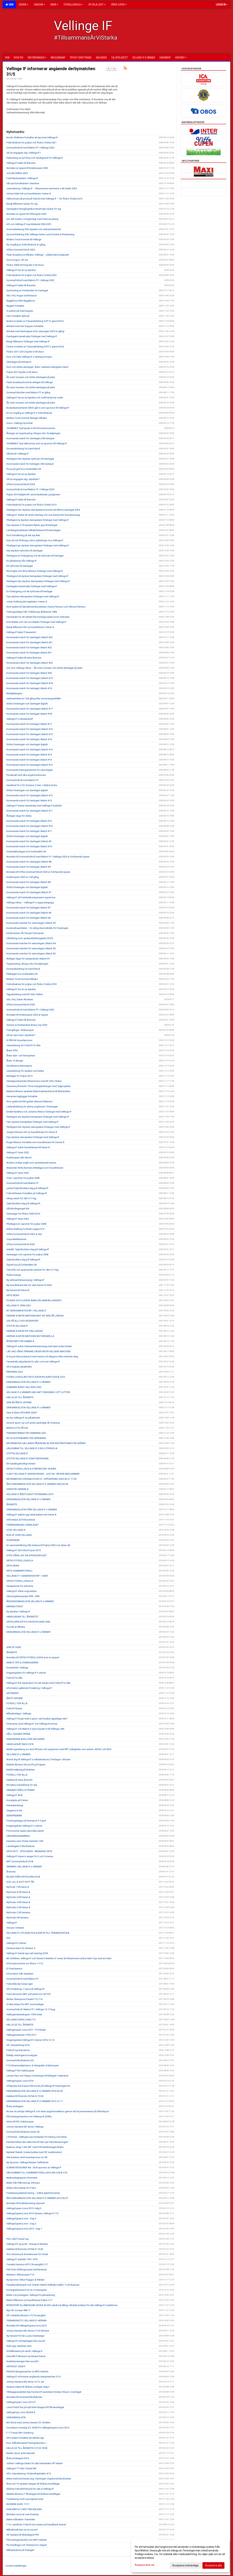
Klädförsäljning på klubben (20, 1769)
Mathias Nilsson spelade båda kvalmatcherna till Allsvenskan (38, 1091)
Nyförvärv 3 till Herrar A (18, 1907)
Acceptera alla (213, 2565)
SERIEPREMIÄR (14, 1815)
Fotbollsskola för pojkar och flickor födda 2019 (31, 504)
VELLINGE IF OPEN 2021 (18, 1305)
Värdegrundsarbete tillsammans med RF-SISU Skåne (34, 1081)
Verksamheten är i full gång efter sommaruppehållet (33, 698)
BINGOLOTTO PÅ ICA (17, 1428)
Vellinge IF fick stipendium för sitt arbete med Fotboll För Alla (38, 1683)
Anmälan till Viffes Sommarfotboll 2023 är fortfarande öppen (38, 872)
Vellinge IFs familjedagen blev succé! (25, 2341)
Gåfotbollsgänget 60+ (17, 1208)
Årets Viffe (12, 1050)
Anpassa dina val (144, 2564)
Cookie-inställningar (15, 2565)
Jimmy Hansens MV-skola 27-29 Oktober (27, 2330)
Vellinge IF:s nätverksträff (19, 719)
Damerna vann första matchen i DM (24, 1841)
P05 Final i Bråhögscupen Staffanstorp (26, 2269)
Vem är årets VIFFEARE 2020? (21, 1412)
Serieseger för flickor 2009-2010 (23, 1213)
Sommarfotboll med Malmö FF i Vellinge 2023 (30, 1009)
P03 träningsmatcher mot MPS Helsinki (26, 2539)
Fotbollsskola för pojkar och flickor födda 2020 (31, 275)
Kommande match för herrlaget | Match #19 (29, 688)
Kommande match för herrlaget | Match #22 (29, 647)
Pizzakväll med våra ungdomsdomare (26, 775)
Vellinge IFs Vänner (16, 1943)
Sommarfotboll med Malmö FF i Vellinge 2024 (30, 489)
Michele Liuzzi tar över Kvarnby (22, 2514)
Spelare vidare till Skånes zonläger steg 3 (28, 2386)
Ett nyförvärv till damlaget (19, 566)
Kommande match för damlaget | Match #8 (28, 861)
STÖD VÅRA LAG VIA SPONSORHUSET (26, 1555)
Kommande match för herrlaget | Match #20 (29, 673)
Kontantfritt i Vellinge (17, 1667)
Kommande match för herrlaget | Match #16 (29, 739)
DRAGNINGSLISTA (16, 2417)
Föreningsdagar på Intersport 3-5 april (26, 1820)
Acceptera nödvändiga (185, 2565)
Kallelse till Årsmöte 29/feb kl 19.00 (24, 2096)
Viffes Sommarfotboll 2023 (20, 1004)
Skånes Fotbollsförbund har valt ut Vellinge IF (30, 2488)
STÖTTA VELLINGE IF (17, 1326)
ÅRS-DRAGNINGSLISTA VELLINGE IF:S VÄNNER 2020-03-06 (37, 1484)
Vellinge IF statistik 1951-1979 (21, 2259)
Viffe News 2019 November (20, 1519)
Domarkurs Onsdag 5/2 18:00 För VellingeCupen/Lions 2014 (37, 2427)
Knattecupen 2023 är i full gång (22, 877)
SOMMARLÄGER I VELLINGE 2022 (24, 1387)
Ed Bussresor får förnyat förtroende (25, 933)
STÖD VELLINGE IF (16, 1530)
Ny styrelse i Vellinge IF (18, 1611)
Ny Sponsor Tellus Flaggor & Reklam (25, 2279)
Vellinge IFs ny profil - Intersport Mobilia (27, 2244)
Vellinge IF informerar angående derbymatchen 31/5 (33, 2376)
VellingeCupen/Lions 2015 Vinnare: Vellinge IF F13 (32, 2213)
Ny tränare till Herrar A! (17, 1290)
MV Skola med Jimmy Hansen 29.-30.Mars (28, 2422)
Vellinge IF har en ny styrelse (21, 270)
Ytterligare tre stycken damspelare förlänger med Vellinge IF (37, 520)
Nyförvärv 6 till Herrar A (18, 1892)
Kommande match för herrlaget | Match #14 (29, 759)
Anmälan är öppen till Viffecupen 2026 (26, 214)
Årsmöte (10, 1871)
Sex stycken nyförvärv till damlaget (24, 550)
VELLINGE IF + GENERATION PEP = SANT (27, 1575)
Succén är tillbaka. (15, 1626)
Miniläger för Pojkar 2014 (19, 1076)
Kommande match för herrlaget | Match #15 (29, 754)
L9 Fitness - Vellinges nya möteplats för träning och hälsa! (36, 2137)
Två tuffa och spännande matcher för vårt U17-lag (32, 1269)
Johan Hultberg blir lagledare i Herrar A (26, 601)
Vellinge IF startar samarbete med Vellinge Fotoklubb (34, 805)
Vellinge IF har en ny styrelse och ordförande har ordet (34, 397)
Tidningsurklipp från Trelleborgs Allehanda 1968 (31, 611)
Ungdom (39, 4)
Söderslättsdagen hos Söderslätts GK (26, 851)
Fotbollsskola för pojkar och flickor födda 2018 (31, 984)
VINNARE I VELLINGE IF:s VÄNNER (24, 1866)
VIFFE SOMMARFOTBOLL (19, 1570)
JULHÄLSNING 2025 (17, 173)
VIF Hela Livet (97, 4)
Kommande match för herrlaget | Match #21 (29, 652)
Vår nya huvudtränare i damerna (22, 183)
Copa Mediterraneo (16, 1239)
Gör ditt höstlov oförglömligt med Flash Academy (32, 219)
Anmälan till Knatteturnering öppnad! (25, 2203)
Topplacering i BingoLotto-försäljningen (27, 963)
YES (8, 1938)
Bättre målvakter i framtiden (20, 2519)
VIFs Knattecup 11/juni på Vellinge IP (25, 1989)
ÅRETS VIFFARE (14, 1698)
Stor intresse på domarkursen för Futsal (27, 2254)
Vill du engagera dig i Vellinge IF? (23, 152)
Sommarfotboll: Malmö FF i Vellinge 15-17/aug (30, 2009)
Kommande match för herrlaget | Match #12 (29, 821)
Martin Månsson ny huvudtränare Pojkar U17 (29, 2300)
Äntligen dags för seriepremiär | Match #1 (28, 958)
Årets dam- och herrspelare (20, 1055)
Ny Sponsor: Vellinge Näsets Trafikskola (27, 2162)
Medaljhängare (14, 693)
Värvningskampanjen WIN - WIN (23, 1596)
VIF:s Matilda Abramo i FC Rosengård (26, 2315)
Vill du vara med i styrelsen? (20, 1035)
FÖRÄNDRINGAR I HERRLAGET (22, 1524)
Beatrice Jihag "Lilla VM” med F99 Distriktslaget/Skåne (35, 2147)
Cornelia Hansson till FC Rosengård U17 (27, 2264)
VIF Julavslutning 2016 (18, 2045)
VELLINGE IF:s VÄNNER (18, 1754)
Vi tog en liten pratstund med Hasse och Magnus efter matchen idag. (42, 1356)
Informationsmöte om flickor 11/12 (24, 1963)
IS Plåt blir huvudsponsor (19, 1040)
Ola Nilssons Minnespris (19, 1065)
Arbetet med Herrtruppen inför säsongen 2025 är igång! (35, 331)
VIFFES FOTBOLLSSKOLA (19, 1560)
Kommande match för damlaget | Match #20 (29, 662)
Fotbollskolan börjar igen (19, 1984)
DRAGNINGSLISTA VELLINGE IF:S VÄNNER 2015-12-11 (34, 2101)
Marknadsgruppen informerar (21, 2177)
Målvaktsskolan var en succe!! (22, 2529)
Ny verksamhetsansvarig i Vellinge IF (25, 1280)
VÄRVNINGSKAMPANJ (18, 1836)
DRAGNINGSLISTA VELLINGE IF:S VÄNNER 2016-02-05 (34, 2091)
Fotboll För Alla (14, 1677)
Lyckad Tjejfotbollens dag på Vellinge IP (27, 1188)
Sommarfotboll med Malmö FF (22, 780)
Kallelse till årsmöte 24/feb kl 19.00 (24, 2249)
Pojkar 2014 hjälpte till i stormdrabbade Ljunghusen (33, 494)
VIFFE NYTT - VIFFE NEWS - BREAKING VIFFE (29, 1851)
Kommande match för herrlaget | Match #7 (28, 907)
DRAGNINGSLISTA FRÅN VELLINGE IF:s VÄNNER (31, 1509)
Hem (9, 4)
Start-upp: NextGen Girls (18, 2346)
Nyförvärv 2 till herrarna (18, 1912)
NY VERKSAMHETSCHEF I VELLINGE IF (26, 1310)
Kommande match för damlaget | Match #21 (29, 642)
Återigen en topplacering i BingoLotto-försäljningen (33, 433)
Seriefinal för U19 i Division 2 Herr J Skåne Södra (31, 785)
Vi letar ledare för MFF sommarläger (25, 2004)
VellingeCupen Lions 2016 (19, 2080)
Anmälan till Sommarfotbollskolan (24, 2397)
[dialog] (180, 2556)
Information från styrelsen (19, 1973)
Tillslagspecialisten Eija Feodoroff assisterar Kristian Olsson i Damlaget (43, 2392)
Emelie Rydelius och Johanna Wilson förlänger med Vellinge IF (39, 1111)
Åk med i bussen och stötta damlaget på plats (30, 377)
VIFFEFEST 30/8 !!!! (15, 2366)
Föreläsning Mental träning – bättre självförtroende (33, 2193)
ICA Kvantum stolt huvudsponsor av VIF (27, 2157)
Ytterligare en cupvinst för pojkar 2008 (26, 1224)
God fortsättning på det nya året (23, 535)
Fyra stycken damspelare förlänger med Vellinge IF (32, 596)
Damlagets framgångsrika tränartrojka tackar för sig (33, 208)
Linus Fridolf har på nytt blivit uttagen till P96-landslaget (35, 2407)
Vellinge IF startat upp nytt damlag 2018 (27, 1953)
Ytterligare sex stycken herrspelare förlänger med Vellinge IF (37, 1116)
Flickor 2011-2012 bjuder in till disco (25, 351)
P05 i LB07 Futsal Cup (17, 2239)
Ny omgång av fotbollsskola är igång (25, 244)
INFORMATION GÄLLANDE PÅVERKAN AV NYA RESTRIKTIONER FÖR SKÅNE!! (46, 1443)
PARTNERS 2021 (14, 1371)
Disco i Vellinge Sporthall (19, 423)
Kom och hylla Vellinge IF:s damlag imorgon (29, 356)
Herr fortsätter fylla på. (18, 316)
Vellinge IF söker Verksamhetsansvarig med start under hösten (39, 1346)
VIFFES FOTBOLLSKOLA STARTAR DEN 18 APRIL (31, 1468)
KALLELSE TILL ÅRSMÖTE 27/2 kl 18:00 (26, 2448)
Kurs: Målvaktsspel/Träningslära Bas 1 (26, 2443)
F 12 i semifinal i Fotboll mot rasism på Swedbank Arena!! (36, 2524)
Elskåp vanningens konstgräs (21, 2055)
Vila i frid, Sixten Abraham (19, 999)
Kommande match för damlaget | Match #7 (28, 892)
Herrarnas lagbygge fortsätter (21, 1096)
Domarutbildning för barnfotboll (23, 448)
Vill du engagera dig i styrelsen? (23, 479)
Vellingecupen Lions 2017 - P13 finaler (26, 2029)
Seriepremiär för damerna (19, 1586)
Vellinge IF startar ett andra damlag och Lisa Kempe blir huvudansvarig (43, 515)
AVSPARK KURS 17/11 (17, 2504)
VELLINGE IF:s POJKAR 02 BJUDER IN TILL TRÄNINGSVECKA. (38, 1932)
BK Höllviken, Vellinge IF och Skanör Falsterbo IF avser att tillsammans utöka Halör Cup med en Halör (59, 1958)
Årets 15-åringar (14, 1060)
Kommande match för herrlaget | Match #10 (29, 846)
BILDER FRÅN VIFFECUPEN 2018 (23, 1876)
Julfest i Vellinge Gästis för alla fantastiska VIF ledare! (34, 2463)
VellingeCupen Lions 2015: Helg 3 (23, 2208)
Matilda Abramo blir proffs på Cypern (26, 1764)
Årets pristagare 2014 (17, 2458)
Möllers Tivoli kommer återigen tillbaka (26, 418)
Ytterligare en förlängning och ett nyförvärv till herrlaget (35, 555)
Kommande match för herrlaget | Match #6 (28, 917)
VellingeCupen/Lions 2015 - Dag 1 (24, 2228)
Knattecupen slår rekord (18, 1157)
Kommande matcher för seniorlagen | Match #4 (31, 943)
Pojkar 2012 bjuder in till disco (22, 372)
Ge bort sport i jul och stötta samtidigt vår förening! (33, 1422)
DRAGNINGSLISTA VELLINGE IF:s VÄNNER (28, 1382)
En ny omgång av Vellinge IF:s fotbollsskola (29, 413)
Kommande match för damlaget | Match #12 (29, 795)
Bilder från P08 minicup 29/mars (23, 2182)
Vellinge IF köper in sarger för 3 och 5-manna (29, 1856)
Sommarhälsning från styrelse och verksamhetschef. (34, 229)
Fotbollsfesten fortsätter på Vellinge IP (26, 1193)
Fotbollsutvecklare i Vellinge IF (22, 178)
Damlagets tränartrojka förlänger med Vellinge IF (31, 336)
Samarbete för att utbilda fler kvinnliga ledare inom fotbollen (38, 617)
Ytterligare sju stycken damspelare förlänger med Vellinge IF (37, 545)
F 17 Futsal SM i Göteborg (19, 2432)
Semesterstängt (14, 1805)
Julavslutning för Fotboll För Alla (23, 1045)
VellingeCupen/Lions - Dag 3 (21, 2218)
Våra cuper (119, 4)
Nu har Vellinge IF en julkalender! (23, 1417)
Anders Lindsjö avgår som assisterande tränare (31, 1162)
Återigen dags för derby (18, 815)
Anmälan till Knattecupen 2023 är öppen (27, 1014)
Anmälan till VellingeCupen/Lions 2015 (26, 2325)
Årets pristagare (14, 2106)
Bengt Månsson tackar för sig (21, 203)
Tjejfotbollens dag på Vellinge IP (23, 1203)
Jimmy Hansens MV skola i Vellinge (25, 2126)
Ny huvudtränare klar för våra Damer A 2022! (29, 1285)
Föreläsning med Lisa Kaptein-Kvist (24, 2499)
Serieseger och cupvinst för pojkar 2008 (27, 1254)
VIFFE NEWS (12, 1295)
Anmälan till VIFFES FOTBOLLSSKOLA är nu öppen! (32, 1657)
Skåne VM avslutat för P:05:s (21, 2188)
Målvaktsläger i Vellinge (18, 1713)
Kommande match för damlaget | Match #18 (29, 683)
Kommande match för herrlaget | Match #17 (29, 724)
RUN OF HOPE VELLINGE (19, 1535)
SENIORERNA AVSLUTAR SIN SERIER (25, 1739)
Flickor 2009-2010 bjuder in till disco (25, 265)
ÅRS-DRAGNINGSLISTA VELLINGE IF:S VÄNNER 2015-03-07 (37, 2198)
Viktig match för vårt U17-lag (21, 1198)
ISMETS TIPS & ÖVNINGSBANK (22, 1662)
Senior (23, 4)
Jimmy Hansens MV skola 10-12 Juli (25, 2381)
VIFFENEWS (12, 1693)
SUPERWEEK (13, 1540)
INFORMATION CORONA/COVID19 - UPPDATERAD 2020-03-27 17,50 (41, 1479)
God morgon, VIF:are (17, 259)
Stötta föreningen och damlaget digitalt (27, 703)
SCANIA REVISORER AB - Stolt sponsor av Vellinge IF (33, 2167)
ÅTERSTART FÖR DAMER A (20, 1341)
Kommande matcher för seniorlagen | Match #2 (31, 953)
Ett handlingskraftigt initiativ (20, 1463)
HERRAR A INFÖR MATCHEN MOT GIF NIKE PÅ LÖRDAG (35, 1315)
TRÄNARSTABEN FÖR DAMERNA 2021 (26, 1433)
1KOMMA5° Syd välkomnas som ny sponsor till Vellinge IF (36, 443)
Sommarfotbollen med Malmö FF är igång (28, 392)
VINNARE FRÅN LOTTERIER (20, 1790)
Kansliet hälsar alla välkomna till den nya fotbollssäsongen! (37, 2142)
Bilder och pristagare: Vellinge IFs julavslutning (30, 2295)
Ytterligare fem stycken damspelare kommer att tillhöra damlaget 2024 (43, 509)
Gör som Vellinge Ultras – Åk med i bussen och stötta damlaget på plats (44, 668)
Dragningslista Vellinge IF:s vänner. (24, 1825)
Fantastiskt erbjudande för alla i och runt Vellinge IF (33, 1361)
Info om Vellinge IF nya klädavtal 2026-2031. (29, 224)
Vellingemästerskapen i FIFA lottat (24, 2014)
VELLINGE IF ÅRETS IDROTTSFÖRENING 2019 (29, 1494)
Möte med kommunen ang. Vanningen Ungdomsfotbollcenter (38, 2478)
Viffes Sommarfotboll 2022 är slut (24, 1234)
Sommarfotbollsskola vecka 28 (22, 2131)
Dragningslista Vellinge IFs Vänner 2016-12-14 (30, 2040)
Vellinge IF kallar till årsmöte (20, 163)
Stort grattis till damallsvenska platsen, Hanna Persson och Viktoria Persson (46, 606)
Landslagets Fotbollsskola (20, 1846)
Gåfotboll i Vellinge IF (17, 453)
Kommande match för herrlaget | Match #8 (28, 882)
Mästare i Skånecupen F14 (20, 2274)
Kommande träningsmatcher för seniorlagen (29, 770)
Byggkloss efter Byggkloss (20, 300)
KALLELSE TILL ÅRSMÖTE (19, 1397)
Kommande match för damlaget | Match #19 (29, 678)
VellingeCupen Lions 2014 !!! (21, 2402)
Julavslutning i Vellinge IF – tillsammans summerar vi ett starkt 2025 (41, 188)
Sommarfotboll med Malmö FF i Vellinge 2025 (30, 280)
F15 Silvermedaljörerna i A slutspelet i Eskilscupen (32, 2065)
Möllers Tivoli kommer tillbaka (22, 979)
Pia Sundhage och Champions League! (26, 2545)
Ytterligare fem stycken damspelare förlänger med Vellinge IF (38, 1127)
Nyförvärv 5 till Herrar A (18, 1897)
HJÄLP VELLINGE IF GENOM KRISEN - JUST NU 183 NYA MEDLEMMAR (43, 1473)
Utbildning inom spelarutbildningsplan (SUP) (29, 938)
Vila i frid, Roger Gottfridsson (21, 295)
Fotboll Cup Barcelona (18, 2050)
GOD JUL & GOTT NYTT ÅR (20, 1881)
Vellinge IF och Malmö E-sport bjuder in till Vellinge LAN (35, 1728)
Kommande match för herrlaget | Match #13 (29, 800)
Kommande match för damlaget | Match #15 (29, 734)
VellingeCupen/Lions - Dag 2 (21, 2223)
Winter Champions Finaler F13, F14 (24, 1999)
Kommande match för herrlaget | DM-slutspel (30, 464)
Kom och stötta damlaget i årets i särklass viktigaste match (37, 367)
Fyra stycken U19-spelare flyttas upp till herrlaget (31, 525)
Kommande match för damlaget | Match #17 (29, 708)
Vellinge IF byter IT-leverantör (21, 632)
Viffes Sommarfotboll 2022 (20, 1244)
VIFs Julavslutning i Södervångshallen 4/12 (28, 2473)
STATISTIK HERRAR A (17, 1489)
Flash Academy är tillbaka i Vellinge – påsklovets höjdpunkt (37, 254)
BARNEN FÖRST (14, 1606)
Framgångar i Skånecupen (20, 1030)
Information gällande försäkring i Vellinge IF (29, 1688)
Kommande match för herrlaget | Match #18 (29, 713)
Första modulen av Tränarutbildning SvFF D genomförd (35, 346)
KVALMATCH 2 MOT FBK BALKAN (24, 2509)
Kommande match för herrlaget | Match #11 (29, 831)
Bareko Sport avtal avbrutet (20, 2453)
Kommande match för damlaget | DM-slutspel (30, 438)
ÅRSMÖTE (11, 1504)
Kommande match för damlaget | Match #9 (28, 841)
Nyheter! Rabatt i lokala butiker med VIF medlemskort (34, 2152)
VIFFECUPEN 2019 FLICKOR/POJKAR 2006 (28, 1621)
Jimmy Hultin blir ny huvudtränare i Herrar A (28, 193)
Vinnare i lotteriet (15, 1927)
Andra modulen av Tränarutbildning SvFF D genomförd (35, 321)
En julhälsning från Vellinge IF (21, 560)
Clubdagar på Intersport (18, 362)
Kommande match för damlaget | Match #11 (29, 810)
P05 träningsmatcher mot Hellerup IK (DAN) (29, 2116)
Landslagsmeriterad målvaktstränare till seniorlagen (33, 530)
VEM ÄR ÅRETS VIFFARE (19, 1402)
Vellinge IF (11, 1922)
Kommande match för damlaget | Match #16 (29, 729)
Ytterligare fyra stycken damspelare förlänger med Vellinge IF (38, 581)
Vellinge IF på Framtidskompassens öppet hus (30, 897)
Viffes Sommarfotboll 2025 (20, 249)
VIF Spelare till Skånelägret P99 (22, 2534)
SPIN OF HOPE (13, 1647)
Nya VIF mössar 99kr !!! (18, 2310)
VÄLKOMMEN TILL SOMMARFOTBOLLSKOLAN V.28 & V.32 (36, 2172)
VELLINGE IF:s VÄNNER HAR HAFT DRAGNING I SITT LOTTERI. (38, 1392)
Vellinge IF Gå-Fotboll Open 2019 (23, 1550)
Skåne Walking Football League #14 (25, 1229)
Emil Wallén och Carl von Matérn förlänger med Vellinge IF (36, 622)
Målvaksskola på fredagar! (20, 2550)
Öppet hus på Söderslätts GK (21, 1264)
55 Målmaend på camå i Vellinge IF (24, 2351)
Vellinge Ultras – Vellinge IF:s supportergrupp (30, 902)
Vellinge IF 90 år (14, 1795)
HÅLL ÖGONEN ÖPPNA (18, 1734)
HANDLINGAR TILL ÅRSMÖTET (22, 1616)
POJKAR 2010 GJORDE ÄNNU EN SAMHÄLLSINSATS (34, 1300)
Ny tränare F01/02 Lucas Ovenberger (25, 2335)
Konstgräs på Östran (17, 1800)
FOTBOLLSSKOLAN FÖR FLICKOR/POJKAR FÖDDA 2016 (35, 1377)
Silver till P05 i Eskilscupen (20, 2121)
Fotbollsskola (73, 4)
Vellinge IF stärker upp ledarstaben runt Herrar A (31, 1514)
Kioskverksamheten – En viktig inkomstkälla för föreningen (37, 928)
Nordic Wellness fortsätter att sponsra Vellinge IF (32, 137)
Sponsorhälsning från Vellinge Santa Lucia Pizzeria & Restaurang (40, 234)
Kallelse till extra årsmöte (19, 1779)
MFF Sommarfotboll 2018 (19, 1861)
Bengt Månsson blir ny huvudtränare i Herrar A (30, 627)
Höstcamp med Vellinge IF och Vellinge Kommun (32, 1723)
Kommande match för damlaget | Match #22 (29, 637)
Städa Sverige (13, 1275)
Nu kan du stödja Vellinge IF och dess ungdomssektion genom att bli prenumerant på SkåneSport (57, 2111)
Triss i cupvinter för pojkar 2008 (22, 1178)
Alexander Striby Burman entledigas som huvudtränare (34, 1167)
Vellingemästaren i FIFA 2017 (21, 2035)
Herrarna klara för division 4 (20, 1948)
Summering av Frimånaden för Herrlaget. (27, 290)
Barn (54, 4)
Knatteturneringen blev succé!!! (22, 2361)
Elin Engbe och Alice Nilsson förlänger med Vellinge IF (34, 571)
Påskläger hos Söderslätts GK (22, 974)
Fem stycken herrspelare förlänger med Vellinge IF (32, 1121)
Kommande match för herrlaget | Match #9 (28, 866)
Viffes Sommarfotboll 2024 (20, 484)
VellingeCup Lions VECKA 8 (20, 2412)
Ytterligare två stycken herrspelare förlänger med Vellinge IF (37, 576)
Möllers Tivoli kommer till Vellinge (23, 239)
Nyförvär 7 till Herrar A (17, 1887)
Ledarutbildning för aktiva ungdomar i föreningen (32, 1106)
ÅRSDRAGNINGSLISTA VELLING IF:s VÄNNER (30, 1601)
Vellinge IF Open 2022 (17, 1152)
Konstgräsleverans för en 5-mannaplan (26, 2290)
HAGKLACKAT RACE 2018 (19, 1744)
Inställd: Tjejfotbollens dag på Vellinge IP (27, 1249)
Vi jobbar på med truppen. (20, 310)
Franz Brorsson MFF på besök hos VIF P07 (28, 1994)
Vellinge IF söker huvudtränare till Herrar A (28, 1147)
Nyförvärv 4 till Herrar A (18, 1902)
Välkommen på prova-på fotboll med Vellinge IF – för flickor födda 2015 (44, 198)
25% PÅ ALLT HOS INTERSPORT (22, 1320)
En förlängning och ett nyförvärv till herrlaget (29, 591)
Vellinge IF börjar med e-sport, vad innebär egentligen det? (37, 1718)
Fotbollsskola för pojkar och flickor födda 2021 (31, 142)
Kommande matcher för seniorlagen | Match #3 (31, 948)
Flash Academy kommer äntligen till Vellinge (29, 382)
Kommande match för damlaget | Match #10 (29, 826)
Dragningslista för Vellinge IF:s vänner (26, 1672)
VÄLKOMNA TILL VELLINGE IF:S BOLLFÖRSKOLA (31, 1448)
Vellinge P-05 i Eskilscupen (20, 2070)
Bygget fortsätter (15, 305)
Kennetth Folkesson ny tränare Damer (26, 2356)
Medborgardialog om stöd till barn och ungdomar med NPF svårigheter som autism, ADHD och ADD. (59, 1749)
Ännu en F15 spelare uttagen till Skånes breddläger (33, 2483)
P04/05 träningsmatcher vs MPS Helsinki (27, 2371)
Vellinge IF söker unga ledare (21, 1591)
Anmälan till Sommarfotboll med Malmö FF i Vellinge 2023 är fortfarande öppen (48, 856)
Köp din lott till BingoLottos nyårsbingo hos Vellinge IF (34, 540)
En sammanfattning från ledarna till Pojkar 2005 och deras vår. (38, 1545)
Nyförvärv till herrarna (17, 1917)
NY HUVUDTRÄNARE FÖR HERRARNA (26, 1438)
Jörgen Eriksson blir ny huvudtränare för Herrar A (31, 1132)
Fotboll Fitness (14, 1708)
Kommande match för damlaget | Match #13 (29, 764)
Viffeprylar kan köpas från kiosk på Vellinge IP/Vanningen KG (38, 2086)
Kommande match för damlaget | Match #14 (29, 749)
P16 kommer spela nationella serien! (25, 1830)
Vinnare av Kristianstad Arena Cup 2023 (26, 1025)
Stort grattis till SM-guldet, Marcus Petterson (29, 1101)
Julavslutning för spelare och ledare (25, 1070)
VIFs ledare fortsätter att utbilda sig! (25, 2437)
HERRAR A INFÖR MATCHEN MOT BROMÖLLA (30, 1336)
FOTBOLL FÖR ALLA (16, 1703)
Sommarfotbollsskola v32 (20, 2060)
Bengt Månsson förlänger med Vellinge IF (28, 341)
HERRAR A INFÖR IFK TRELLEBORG (24, 1331)
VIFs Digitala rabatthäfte (19, 1366)
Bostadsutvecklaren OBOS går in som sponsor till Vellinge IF (37, 407)
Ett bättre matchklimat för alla (21, 1785)
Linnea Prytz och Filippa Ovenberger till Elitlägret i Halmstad (37, 2075)
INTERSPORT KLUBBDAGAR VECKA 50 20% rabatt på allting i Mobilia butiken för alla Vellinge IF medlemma (61, 2305)
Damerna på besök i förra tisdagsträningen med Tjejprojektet (38, 1086)
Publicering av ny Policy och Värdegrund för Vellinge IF (34, 157)
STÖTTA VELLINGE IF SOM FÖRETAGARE (27, 1458)
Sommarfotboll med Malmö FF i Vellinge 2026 (30, 147)
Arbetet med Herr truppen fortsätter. (25, 326)
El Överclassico (14, 1968)
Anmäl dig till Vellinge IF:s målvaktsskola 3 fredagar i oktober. (38, 1759)
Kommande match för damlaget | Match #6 (28, 912)
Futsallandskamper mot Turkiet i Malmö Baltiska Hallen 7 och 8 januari (42, 2284)
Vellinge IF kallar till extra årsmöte (23, 657)
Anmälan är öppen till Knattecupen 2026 (27, 168)
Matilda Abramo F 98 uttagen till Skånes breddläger (33, 2494)
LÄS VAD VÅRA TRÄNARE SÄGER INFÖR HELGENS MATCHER (38, 1351)
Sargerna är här (14, 1810)
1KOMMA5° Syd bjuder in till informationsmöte (30, 428)
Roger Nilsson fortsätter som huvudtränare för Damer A (35, 1142)
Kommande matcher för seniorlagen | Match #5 (31, 923)
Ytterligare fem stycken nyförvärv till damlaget (30, 458)
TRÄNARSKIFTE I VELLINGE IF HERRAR (26, 2320)
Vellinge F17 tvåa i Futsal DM (21, 2468)
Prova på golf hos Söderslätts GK (23, 469)
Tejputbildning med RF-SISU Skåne (24, 994)
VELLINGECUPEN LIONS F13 (20, 2019)
